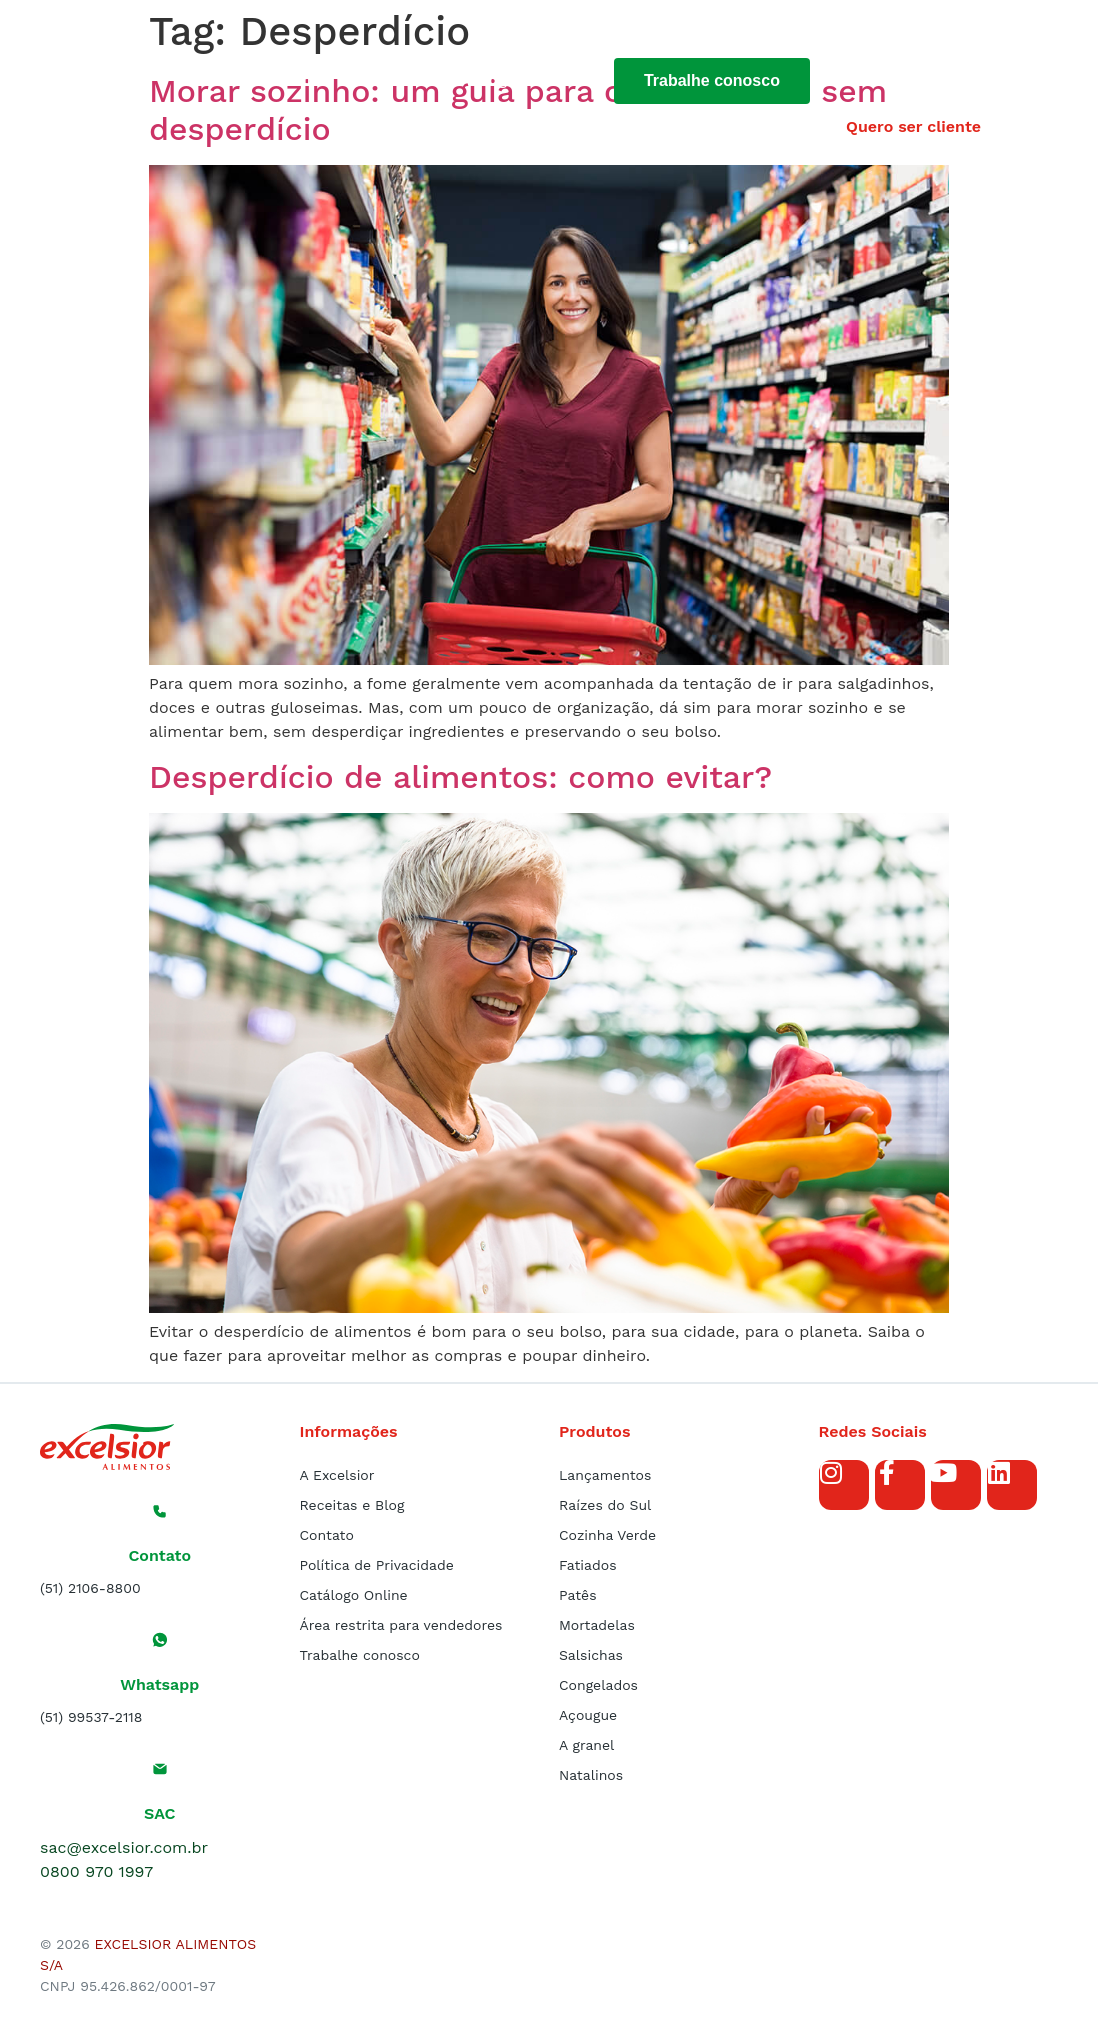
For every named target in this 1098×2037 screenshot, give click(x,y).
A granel (586, 1745)
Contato (327, 1535)
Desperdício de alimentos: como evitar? (460, 777)
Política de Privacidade (377, 1565)
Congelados (598, 1685)
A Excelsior (337, 1475)
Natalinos (591, 1775)
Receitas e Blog (352, 1505)
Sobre (300, 79)
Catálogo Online (354, 1595)
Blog (490, 79)
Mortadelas (597, 1625)
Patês (578, 1595)
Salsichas (591, 1655)
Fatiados (588, 1565)
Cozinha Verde (607, 1535)
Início (216, 79)
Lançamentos (605, 1475)
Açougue (588, 1715)
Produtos (397, 79)
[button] (972, 34)
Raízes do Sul (605, 1505)
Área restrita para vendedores (401, 1625)
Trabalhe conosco (360, 1655)
